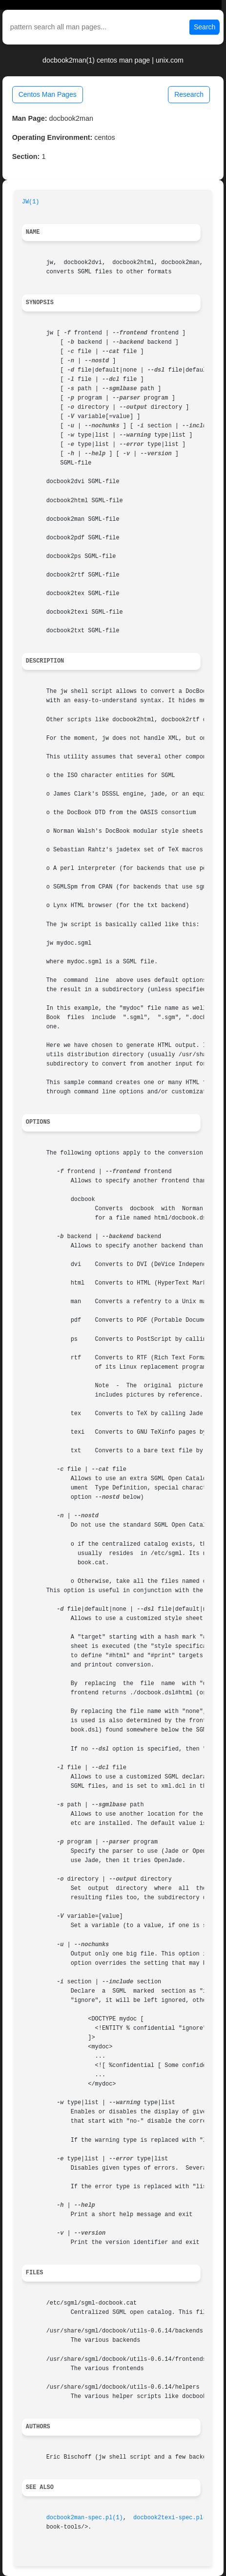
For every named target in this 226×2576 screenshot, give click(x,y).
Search (204, 27)
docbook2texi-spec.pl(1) (173, 2517)
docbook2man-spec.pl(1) (84, 2517)
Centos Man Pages (48, 94)
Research (189, 94)
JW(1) (31, 202)
